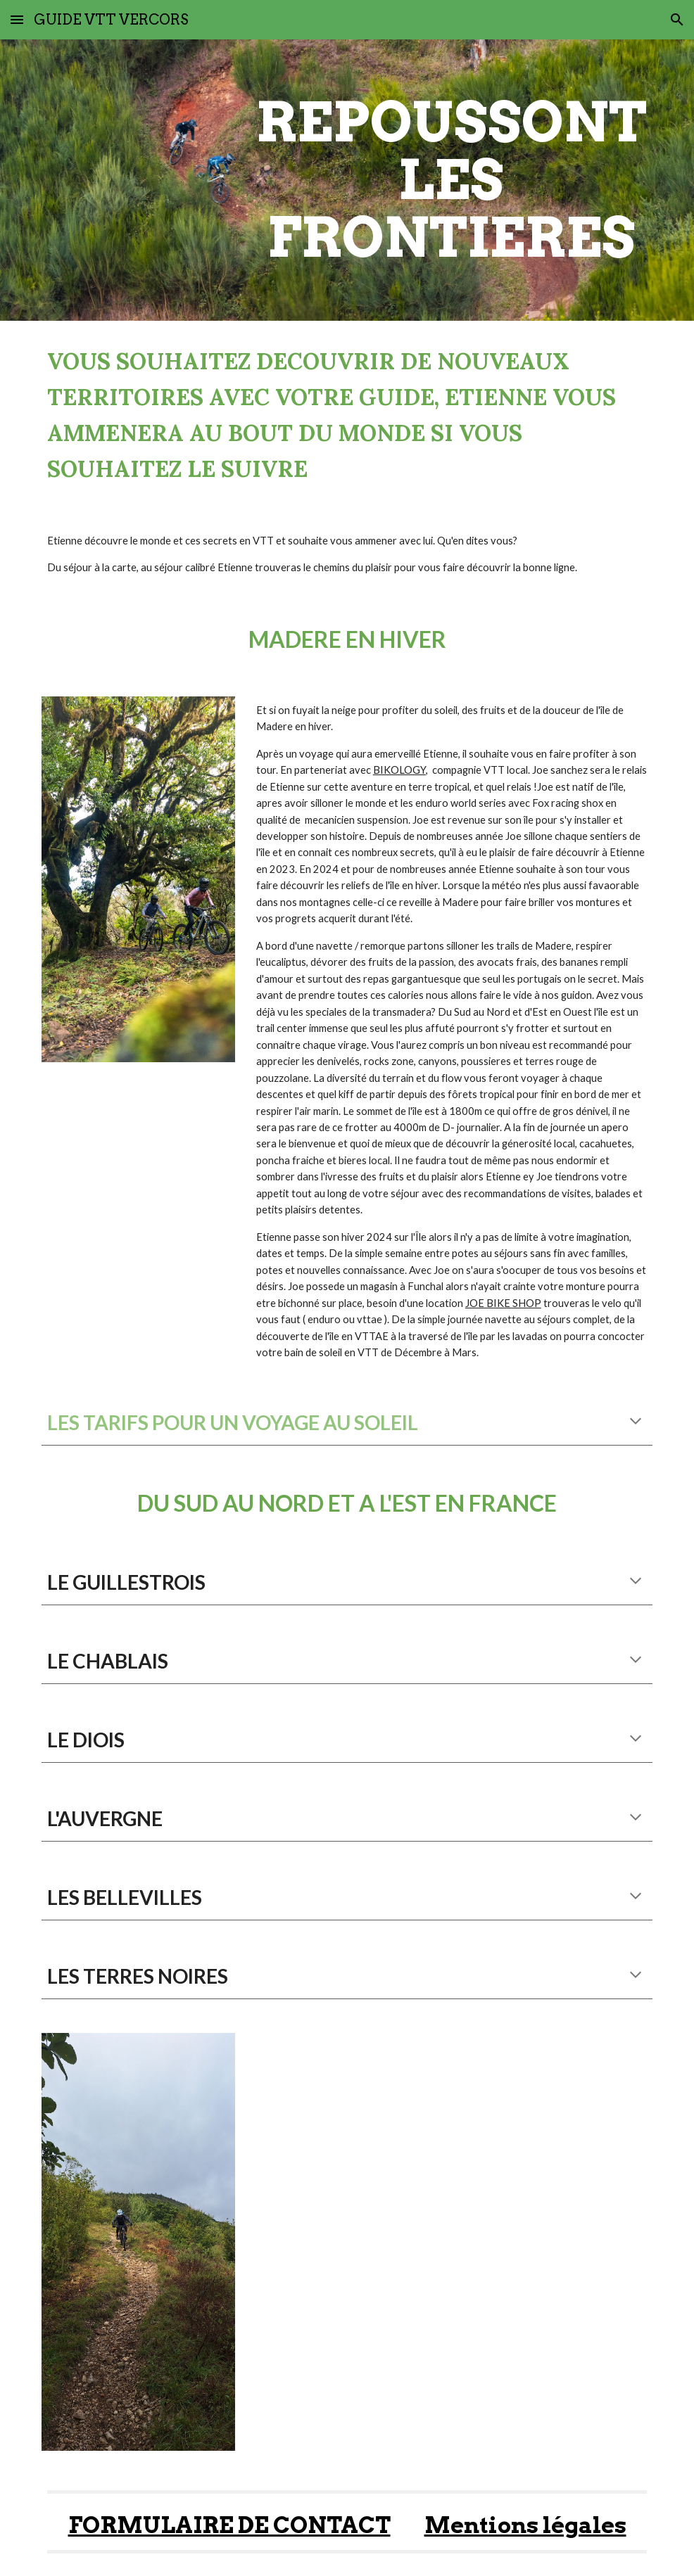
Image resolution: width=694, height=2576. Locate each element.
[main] (451, 180)
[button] (17, 19)
